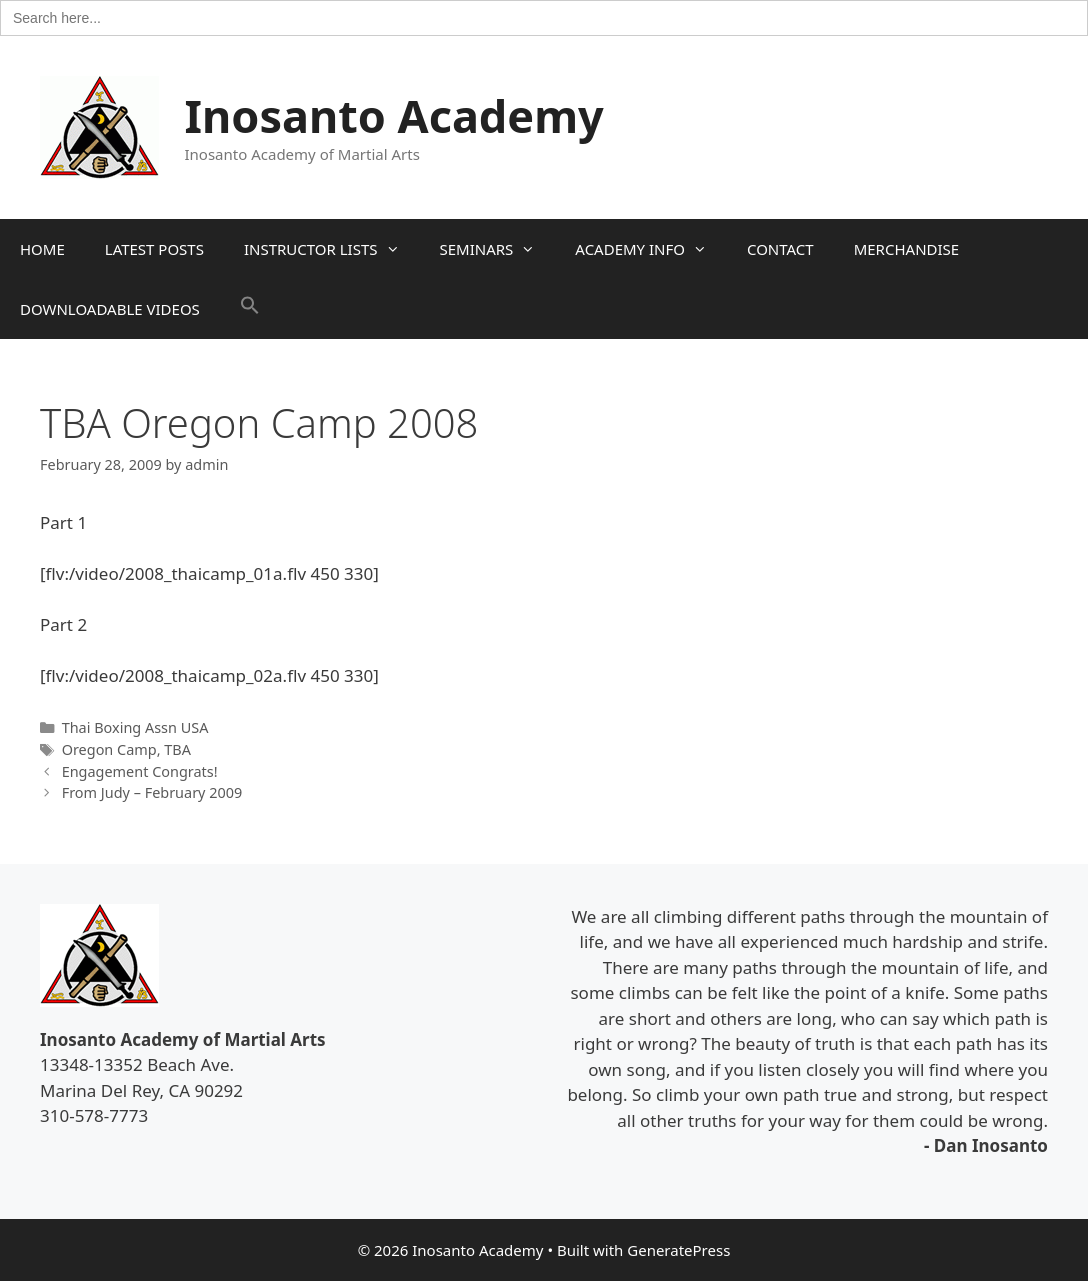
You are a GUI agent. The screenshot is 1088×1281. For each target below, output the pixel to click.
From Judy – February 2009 (152, 792)
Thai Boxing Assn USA (135, 727)
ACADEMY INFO (651, 249)
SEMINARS (498, 249)
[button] (250, 309)
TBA (177, 749)
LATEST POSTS (154, 249)
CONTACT (780, 249)
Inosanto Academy (394, 115)
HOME (42, 249)
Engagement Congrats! (140, 771)
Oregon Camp (109, 749)
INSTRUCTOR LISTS (332, 249)
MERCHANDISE (906, 249)
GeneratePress (678, 1250)
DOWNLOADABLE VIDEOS (110, 309)
